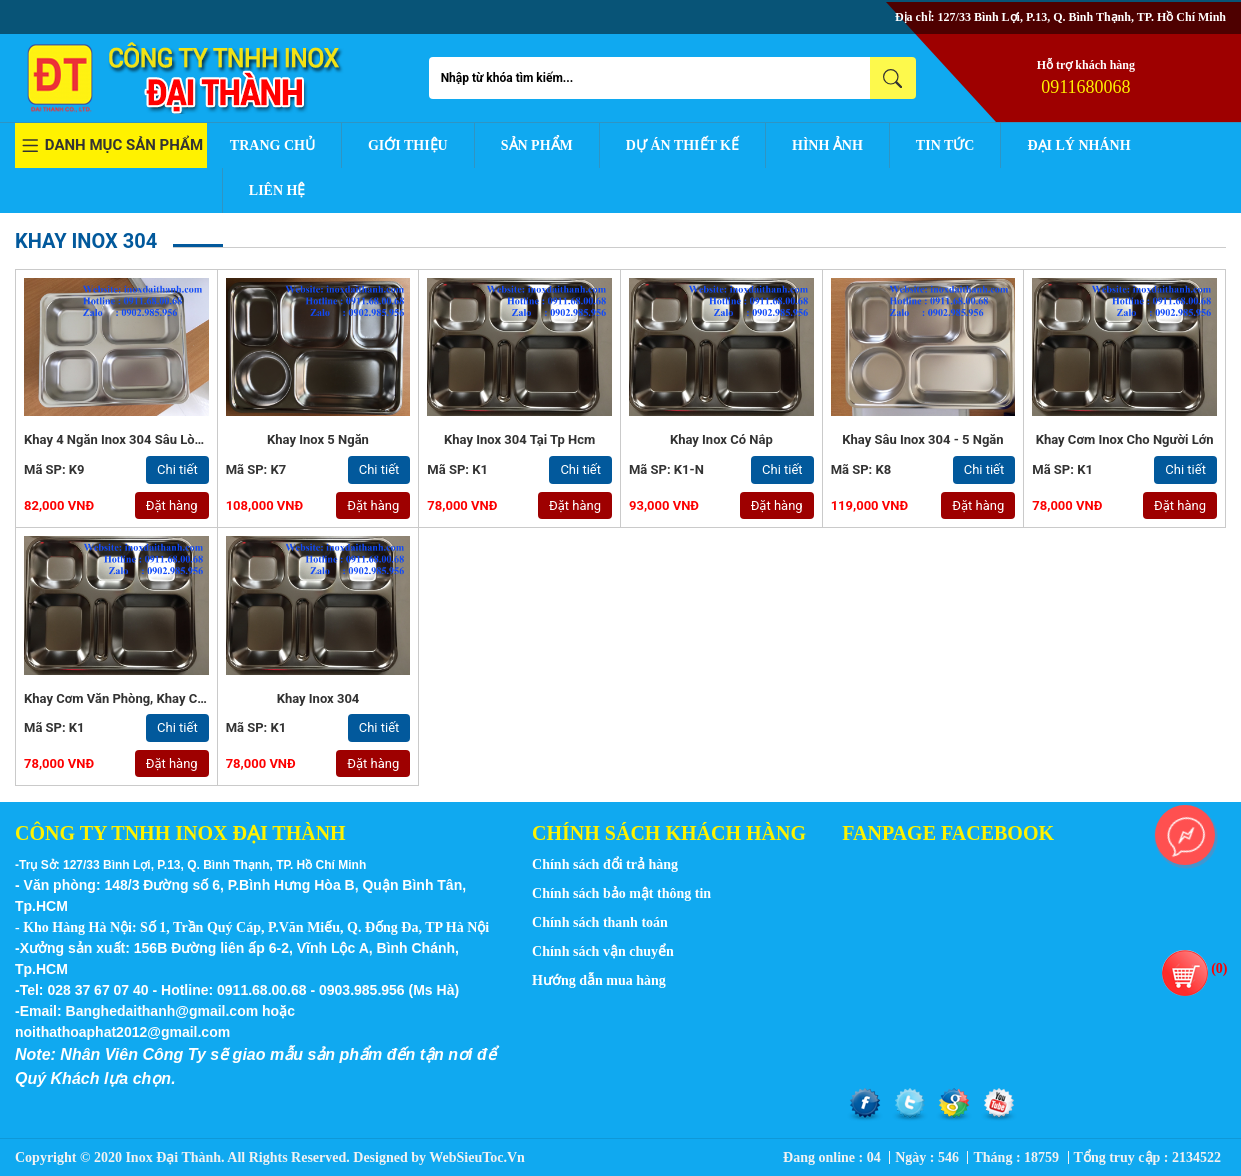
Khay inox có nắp (721, 439)
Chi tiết (177, 469)
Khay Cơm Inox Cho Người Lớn (1125, 439)
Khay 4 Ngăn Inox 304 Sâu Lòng (116, 439)
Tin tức (945, 145)
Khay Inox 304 (318, 698)
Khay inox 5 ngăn (318, 439)
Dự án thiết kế (682, 145)
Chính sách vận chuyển (603, 951)
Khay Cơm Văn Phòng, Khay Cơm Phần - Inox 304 (167, 698)
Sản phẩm (537, 145)
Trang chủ (272, 145)
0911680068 (1085, 87)
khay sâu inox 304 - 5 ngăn (922, 439)
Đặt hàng (172, 505)
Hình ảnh (827, 145)
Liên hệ (277, 190)
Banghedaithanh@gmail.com (162, 1011)
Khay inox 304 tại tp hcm (519, 439)
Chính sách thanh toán (600, 922)
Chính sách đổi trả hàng (605, 864)
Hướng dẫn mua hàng (599, 980)
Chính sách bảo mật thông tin (621, 893)
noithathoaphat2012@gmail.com (122, 1032)
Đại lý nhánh (1078, 145)
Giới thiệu (408, 145)
